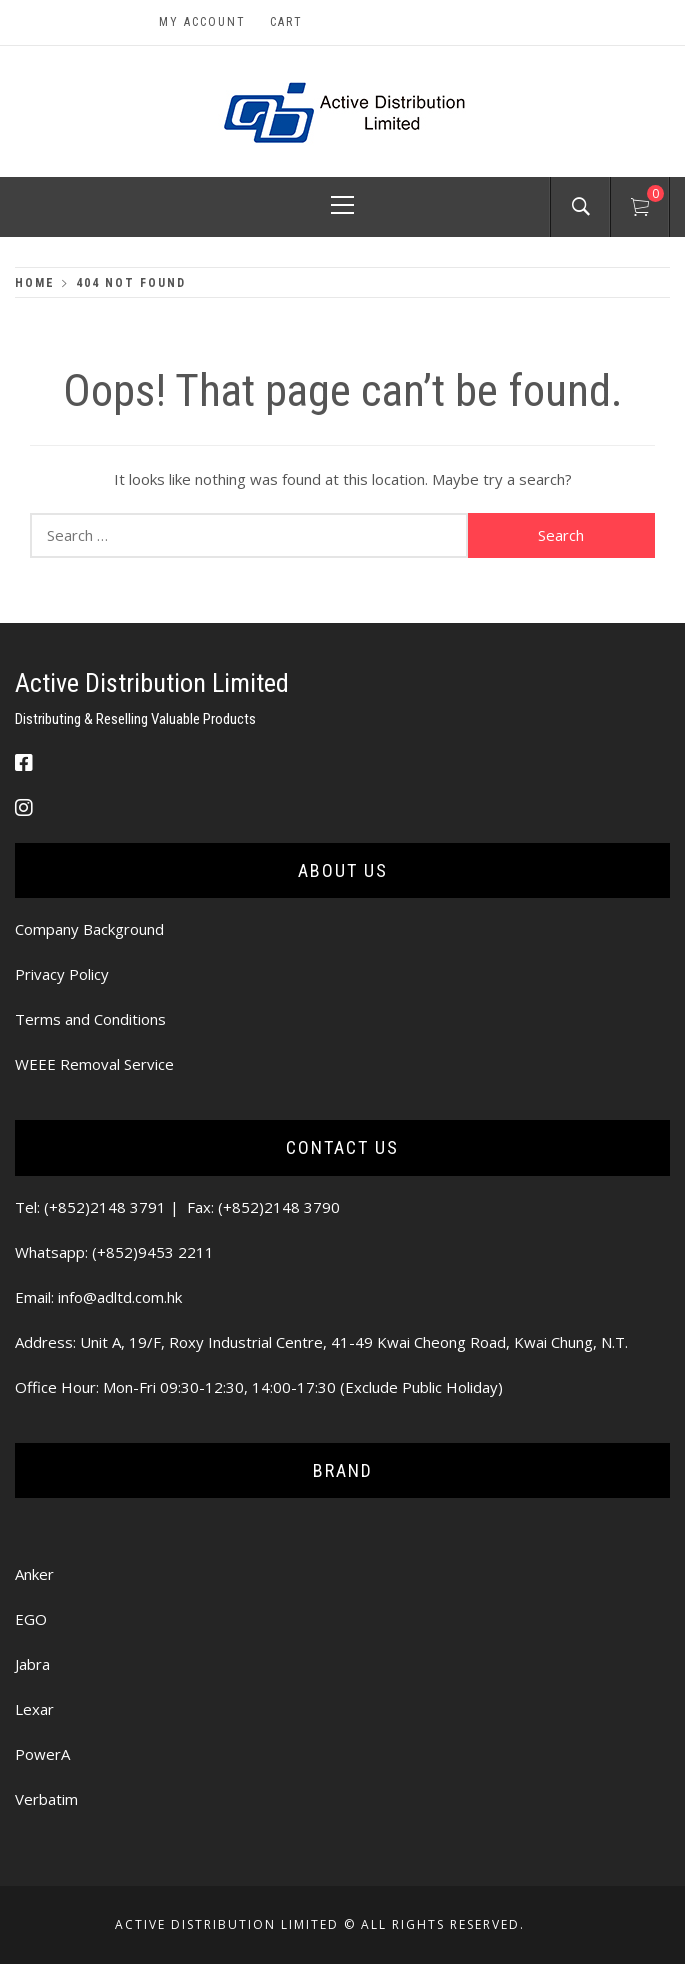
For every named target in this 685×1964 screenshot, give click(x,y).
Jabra (32, 1664)
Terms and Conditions (90, 1019)
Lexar (34, 1709)
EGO (31, 1619)
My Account (202, 22)
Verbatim (46, 1799)
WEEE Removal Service (94, 1064)
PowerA (42, 1754)
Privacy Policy (62, 974)
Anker (34, 1574)
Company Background (89, 929)
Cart (286, 22)
